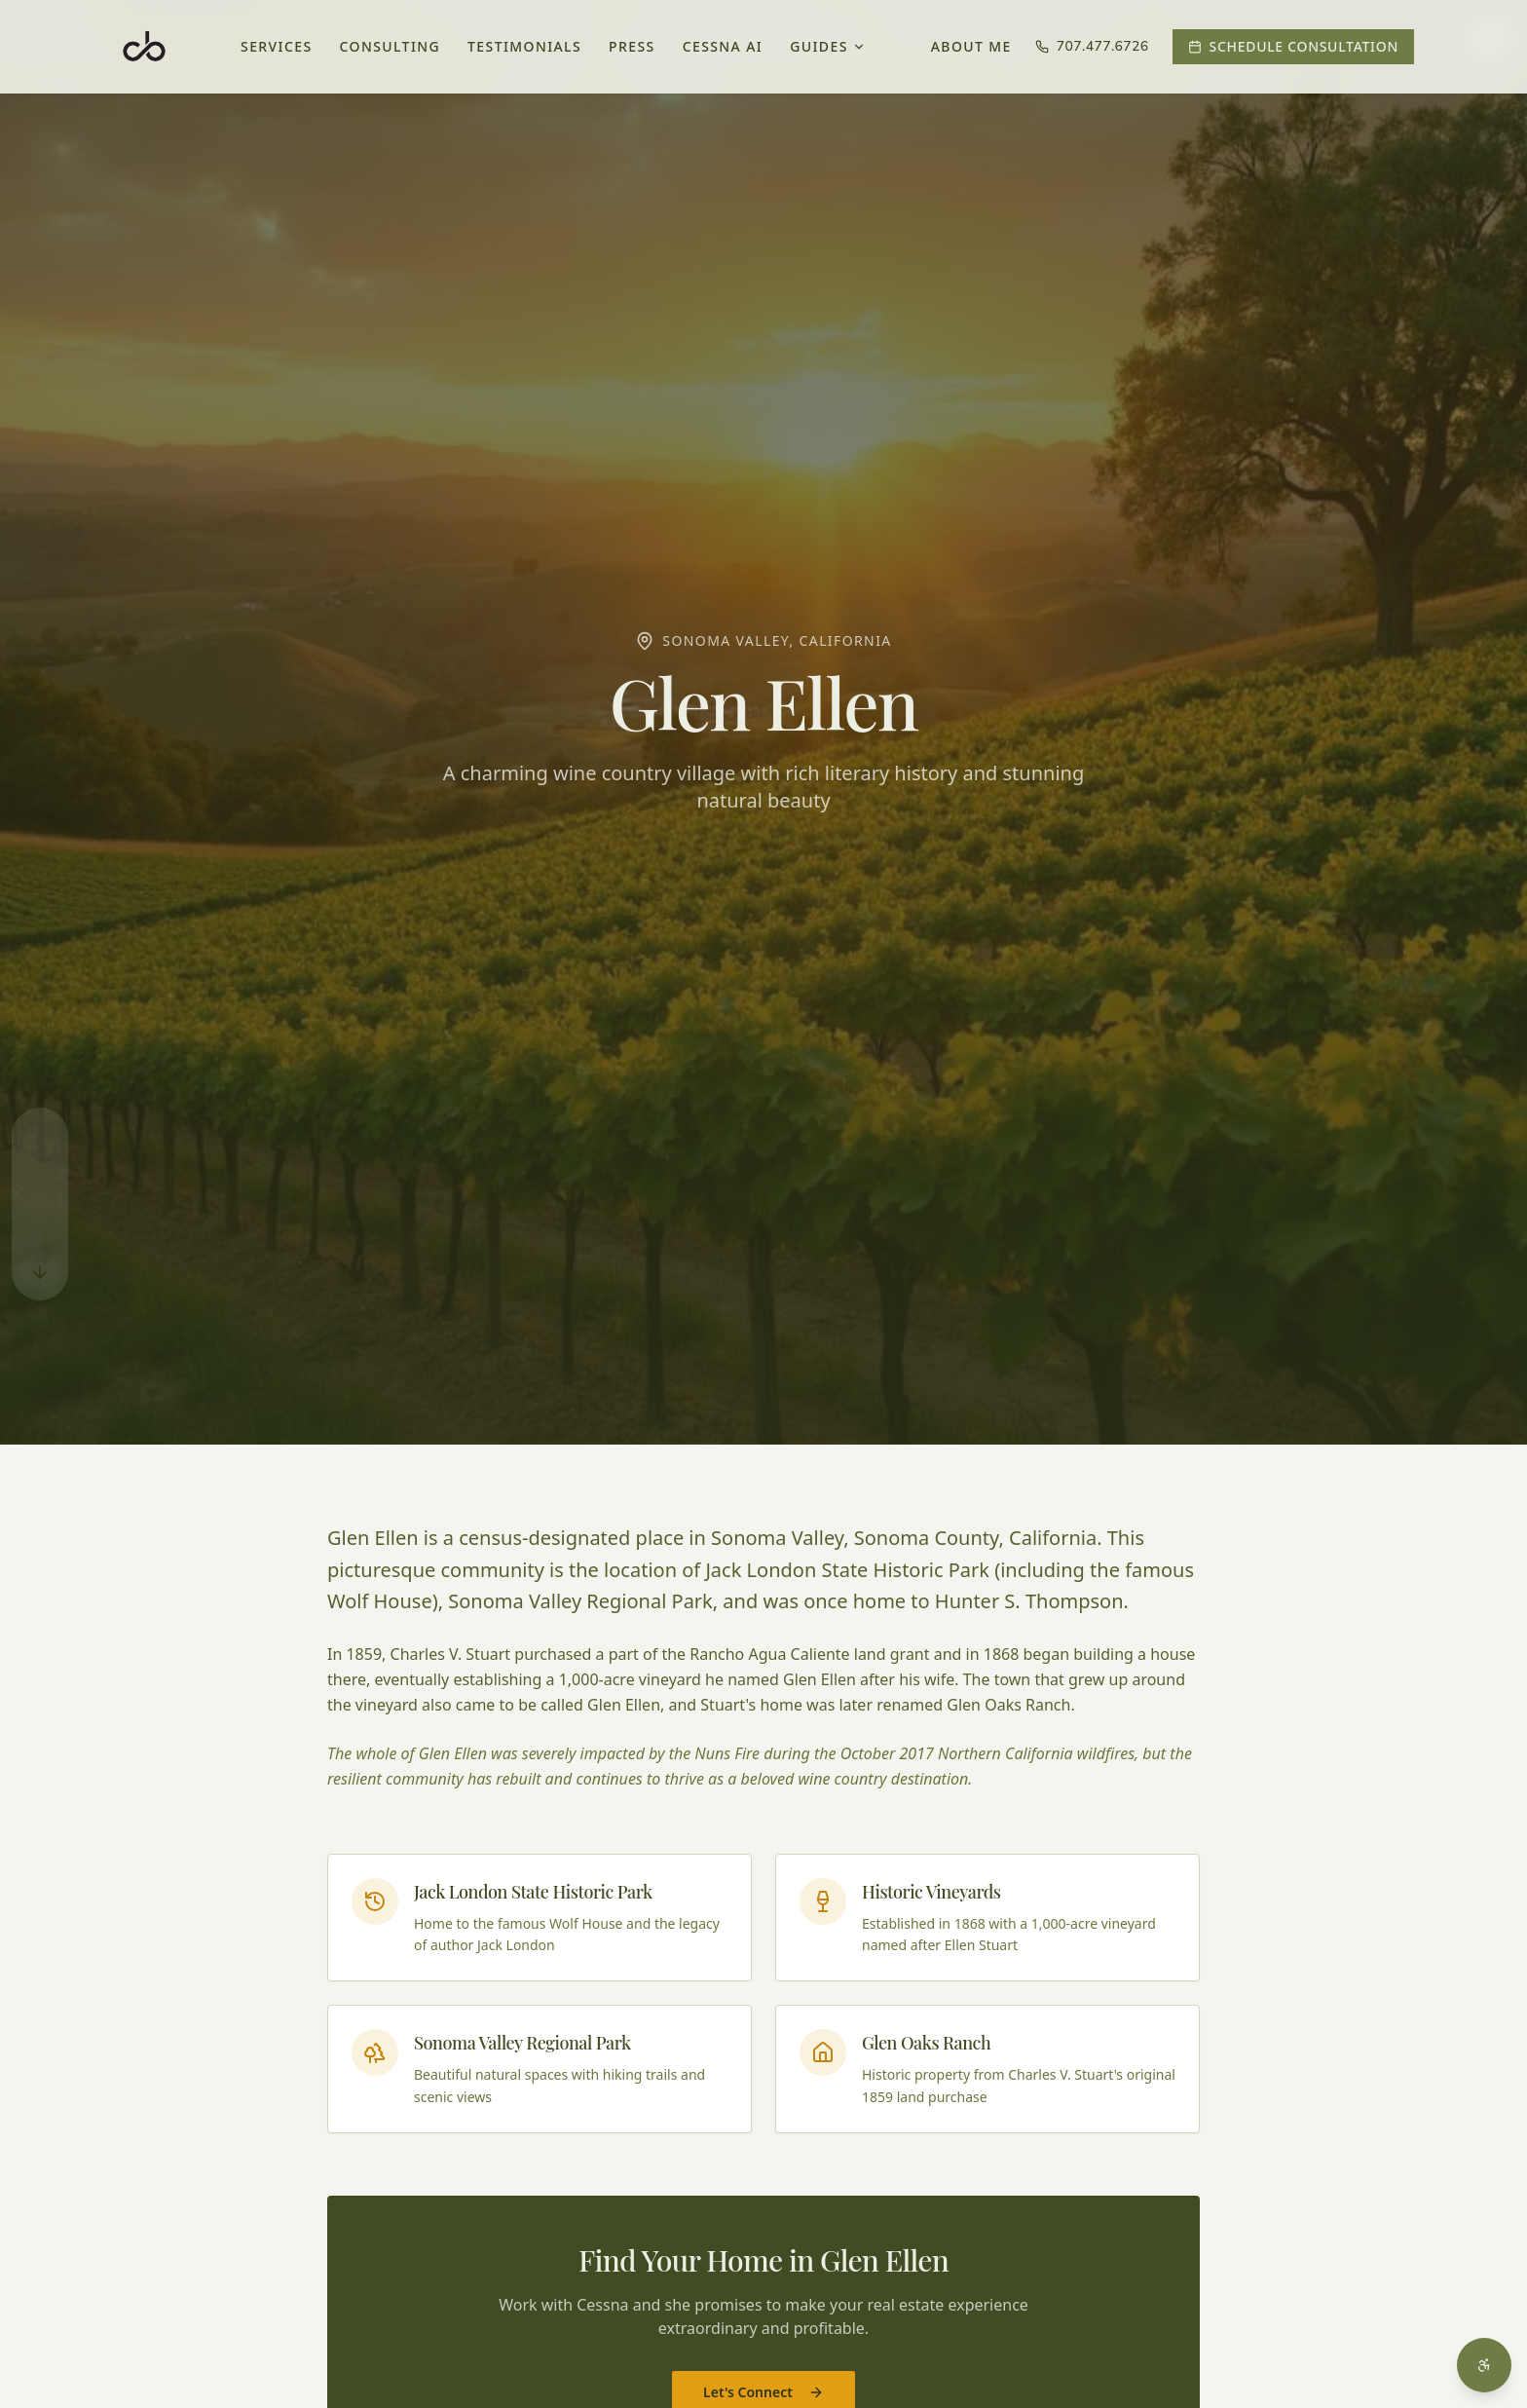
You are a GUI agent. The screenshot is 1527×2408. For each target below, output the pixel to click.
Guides (828, 46)
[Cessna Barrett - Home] (144, 47)
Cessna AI (723, 46)
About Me (971, 46)
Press (632, 46)
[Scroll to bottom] (39, 1272)
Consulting (390, 46)
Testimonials (524, 46)
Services (277, 46)
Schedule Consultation (1293, 46)
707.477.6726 (1092, 46)
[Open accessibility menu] (1484, 2365)
